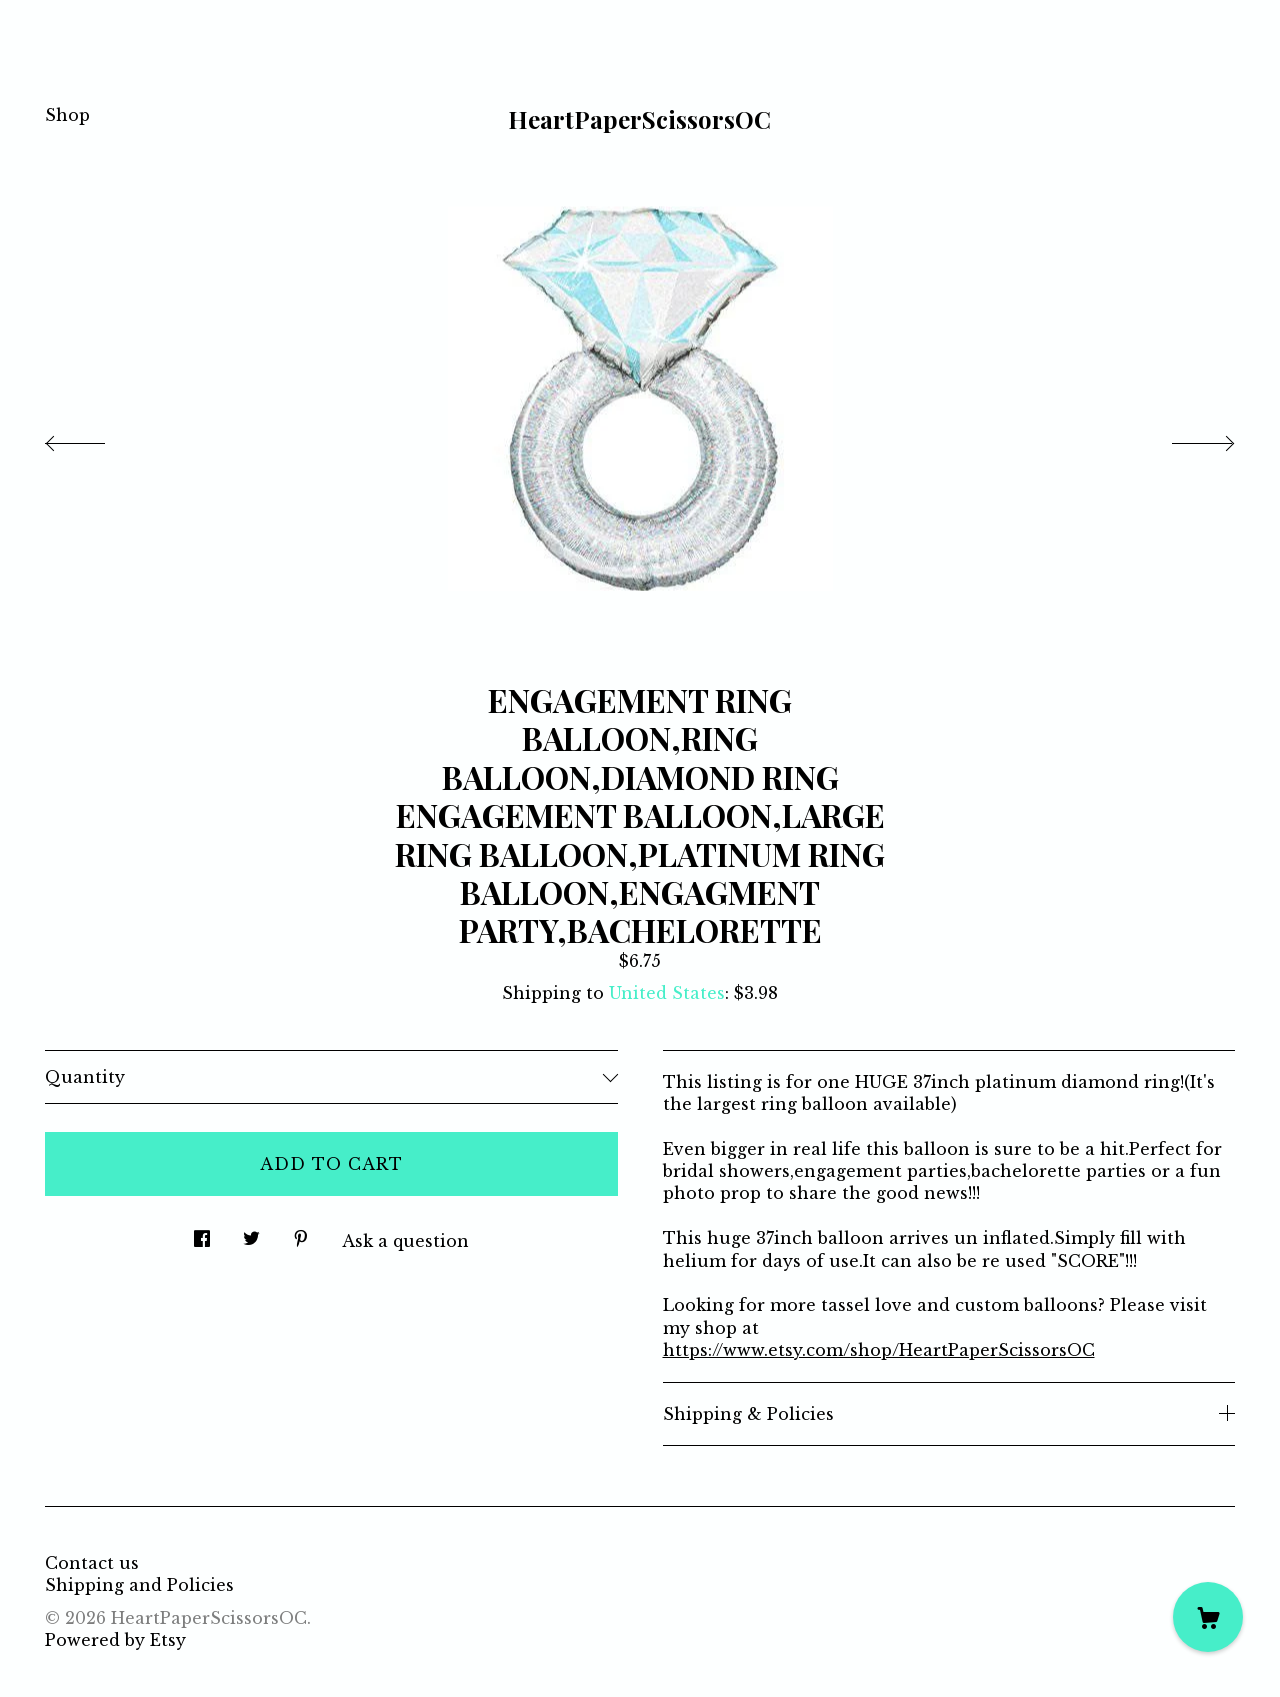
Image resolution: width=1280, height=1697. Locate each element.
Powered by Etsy (115, 1640)
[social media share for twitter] (251, 1232)
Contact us (92, 1563)
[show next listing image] (1185, 438)
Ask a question (405, 1241)
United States (667, 993)
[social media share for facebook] (202, 1232)
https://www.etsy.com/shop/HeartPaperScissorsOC (879, 1350)
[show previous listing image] (95, 438)
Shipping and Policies (139, 1585)
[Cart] (1208, 1617)
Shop (67, 115)
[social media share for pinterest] (301, 1232)
